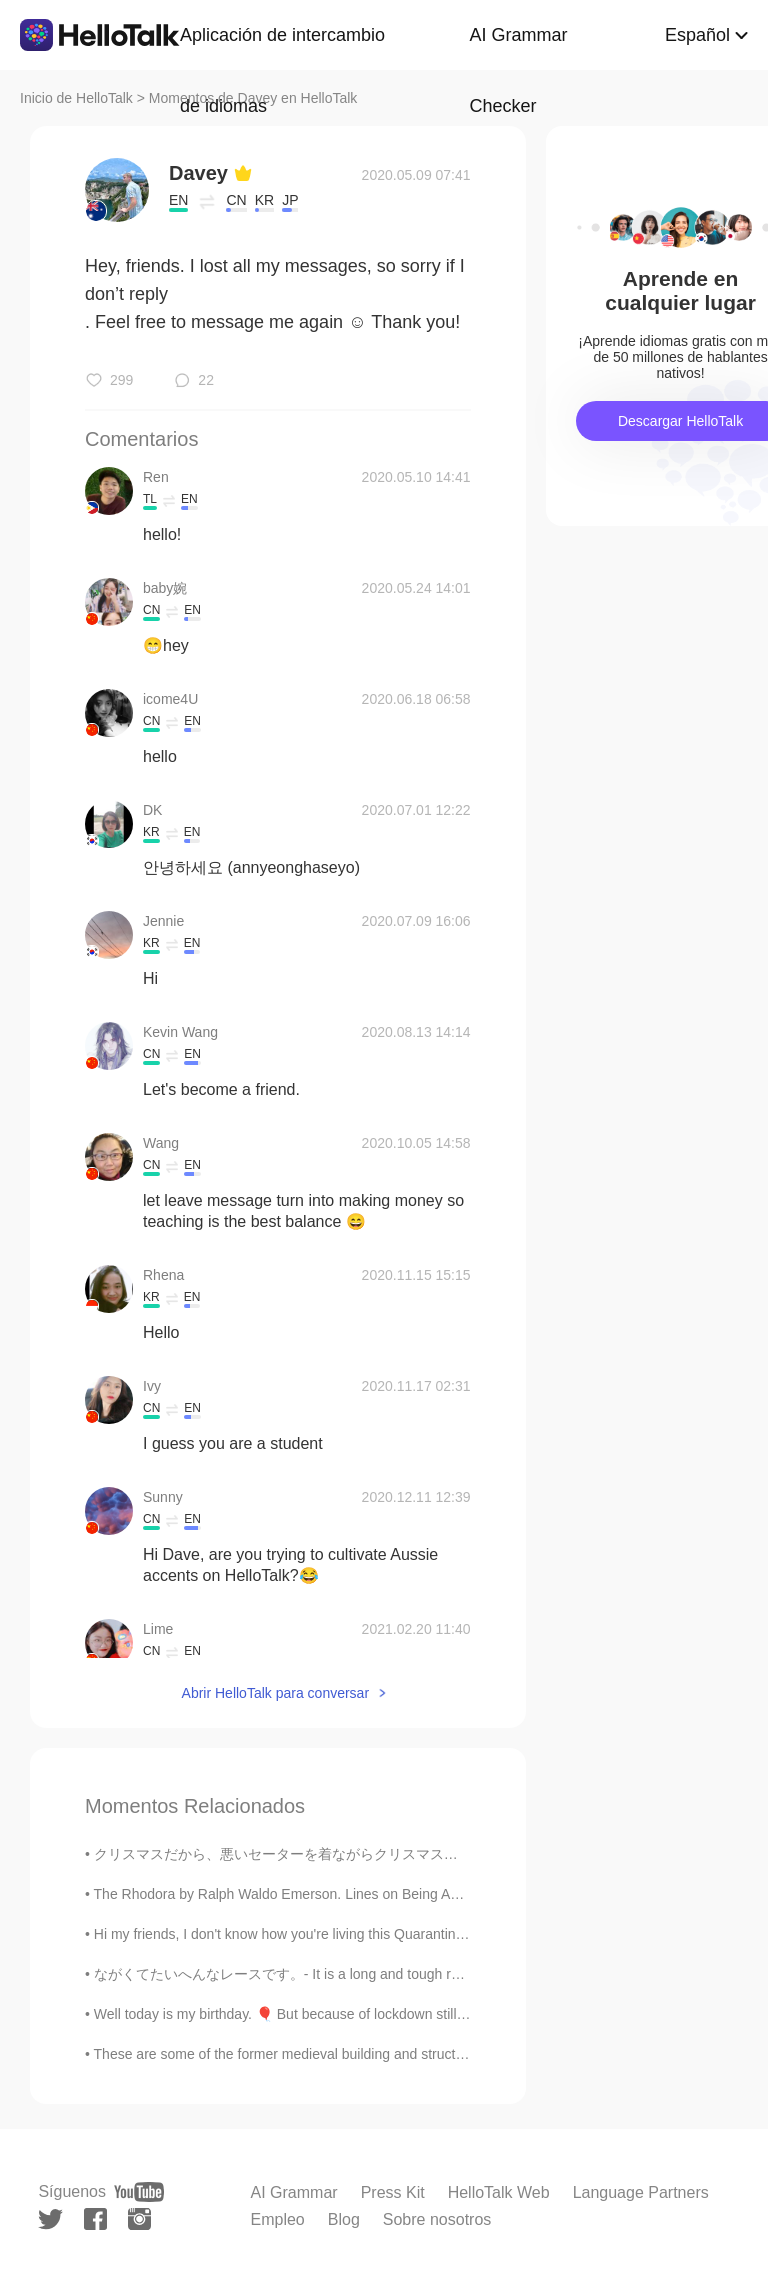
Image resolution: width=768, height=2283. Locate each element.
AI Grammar (294, 2192)
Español (697, 35)
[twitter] (50, 2219)
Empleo (278, 2219)
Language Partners (641, 2192)
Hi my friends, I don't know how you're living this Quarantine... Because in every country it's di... (388, 1934)
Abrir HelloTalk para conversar (276, 1693)
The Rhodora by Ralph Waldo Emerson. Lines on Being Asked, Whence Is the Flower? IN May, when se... (422, 1894)
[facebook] (95, 2219)
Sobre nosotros (437, 2219)
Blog (344, 2219)
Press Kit (393, 2192)
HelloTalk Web (499, 2192)
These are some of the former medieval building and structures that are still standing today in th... (395, 2054)
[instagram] (139, 2219)
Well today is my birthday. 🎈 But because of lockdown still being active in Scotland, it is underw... (396, 2014)
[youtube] (139, 2192)
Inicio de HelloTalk (76, 98)
